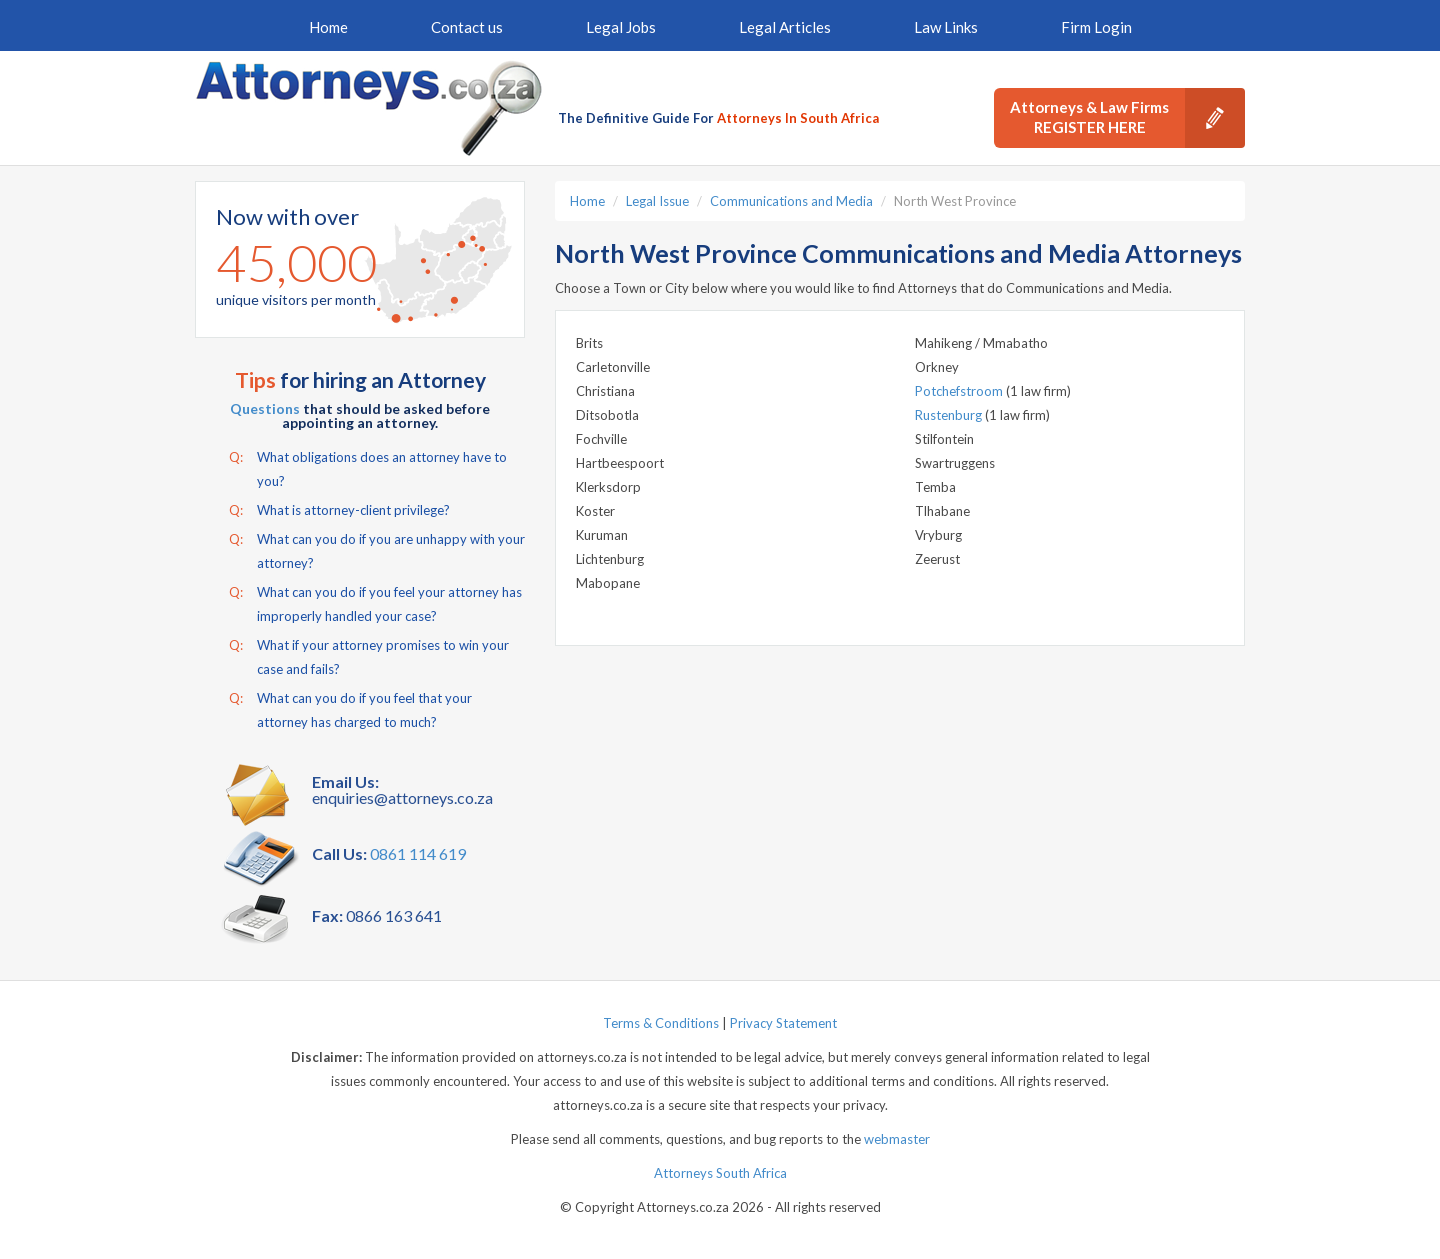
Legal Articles (785, 27)
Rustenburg (950, 415)
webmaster (897, 1139)
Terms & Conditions (661, 1023)
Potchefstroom (960, 391)
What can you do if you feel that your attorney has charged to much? (350, 708)
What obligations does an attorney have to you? (368, 467)
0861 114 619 (418, 853)
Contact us (467, 27)
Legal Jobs (621, 27)
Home (328, 27)
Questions (265, 408)
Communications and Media (791, 201)
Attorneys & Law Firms (1127, 118)
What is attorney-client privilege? (339, 510)
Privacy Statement (783, 1023)
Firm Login (1096, 27)
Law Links (946, 27)
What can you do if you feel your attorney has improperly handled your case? (375, 602)
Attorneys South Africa (720, 1173)
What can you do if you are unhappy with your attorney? (377, 549)
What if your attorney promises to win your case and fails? (369, 655)
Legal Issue (657, 201)
